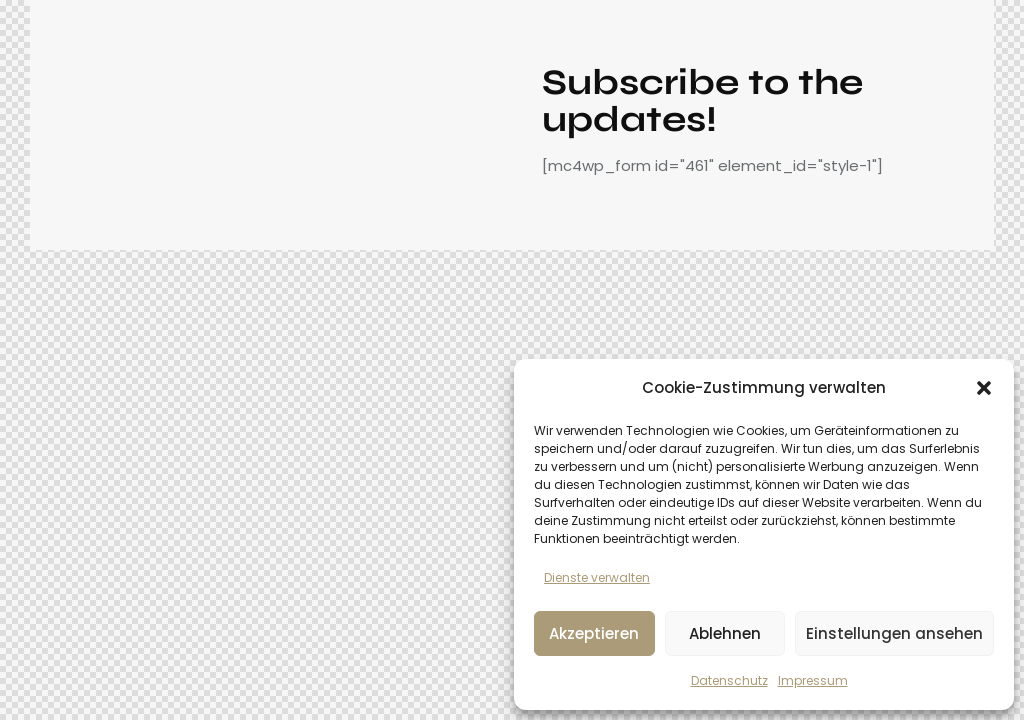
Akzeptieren (594, 633)
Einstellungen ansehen (894, 633)
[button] (984, 388)
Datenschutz (729, 680)
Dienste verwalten (597, 577)
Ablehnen (725, 633)
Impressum (813, 680)
